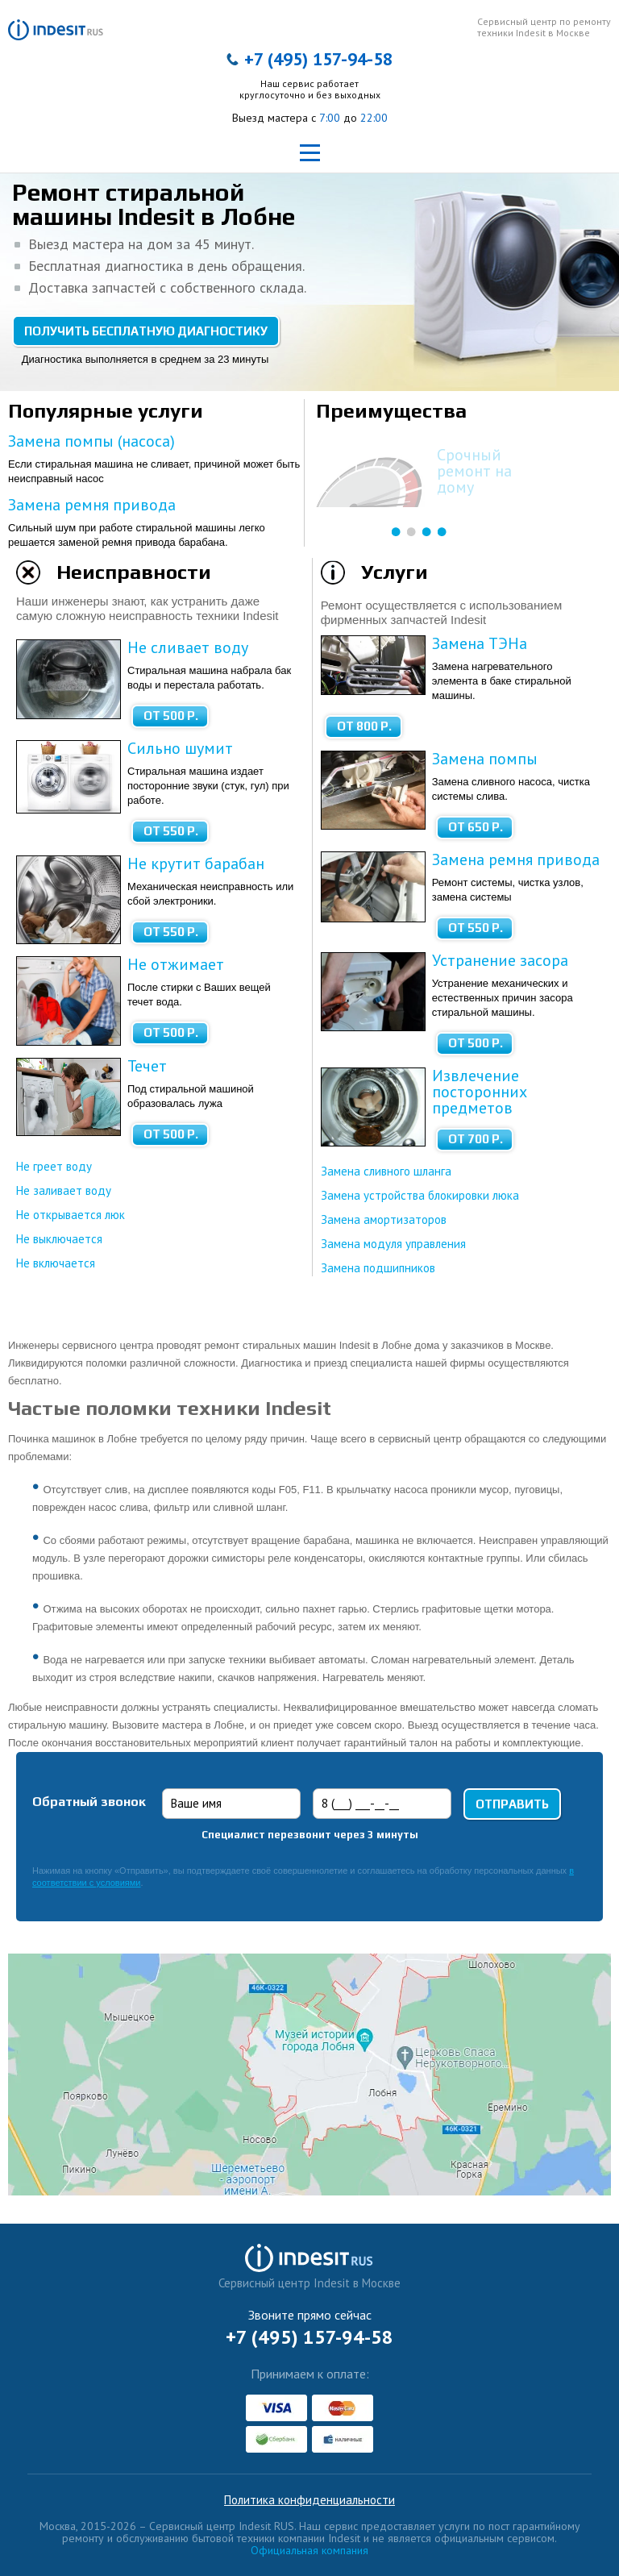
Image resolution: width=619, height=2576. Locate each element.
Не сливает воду (187, 647)
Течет (147, 1065)
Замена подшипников (378, 1268)
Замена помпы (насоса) (91, 441)
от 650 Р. (475, 827)
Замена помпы (485, 758)
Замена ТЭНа (479, 643)
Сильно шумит (180, 748)
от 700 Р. (475, 1139)
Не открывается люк (70, 1214)
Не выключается (59, 1238)
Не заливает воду (63, 1190)
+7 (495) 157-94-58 (318, 59)
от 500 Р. (170, 715)
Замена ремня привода (92, 504)
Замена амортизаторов (384, 1219)
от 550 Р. (170, 831)
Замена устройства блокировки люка (420, 1195)
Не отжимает (175, 964)
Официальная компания (309, 2550)
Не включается (55, 1263)
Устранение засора (500, 960)
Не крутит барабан (195, 863)
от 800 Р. (364, 726)
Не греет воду (54, 1166)
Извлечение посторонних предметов (479, 1091)
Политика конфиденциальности (309, 2500)
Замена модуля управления (393, 1243)
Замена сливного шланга (386, 1171)
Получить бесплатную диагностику (146, 331)
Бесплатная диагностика (483, 462)
